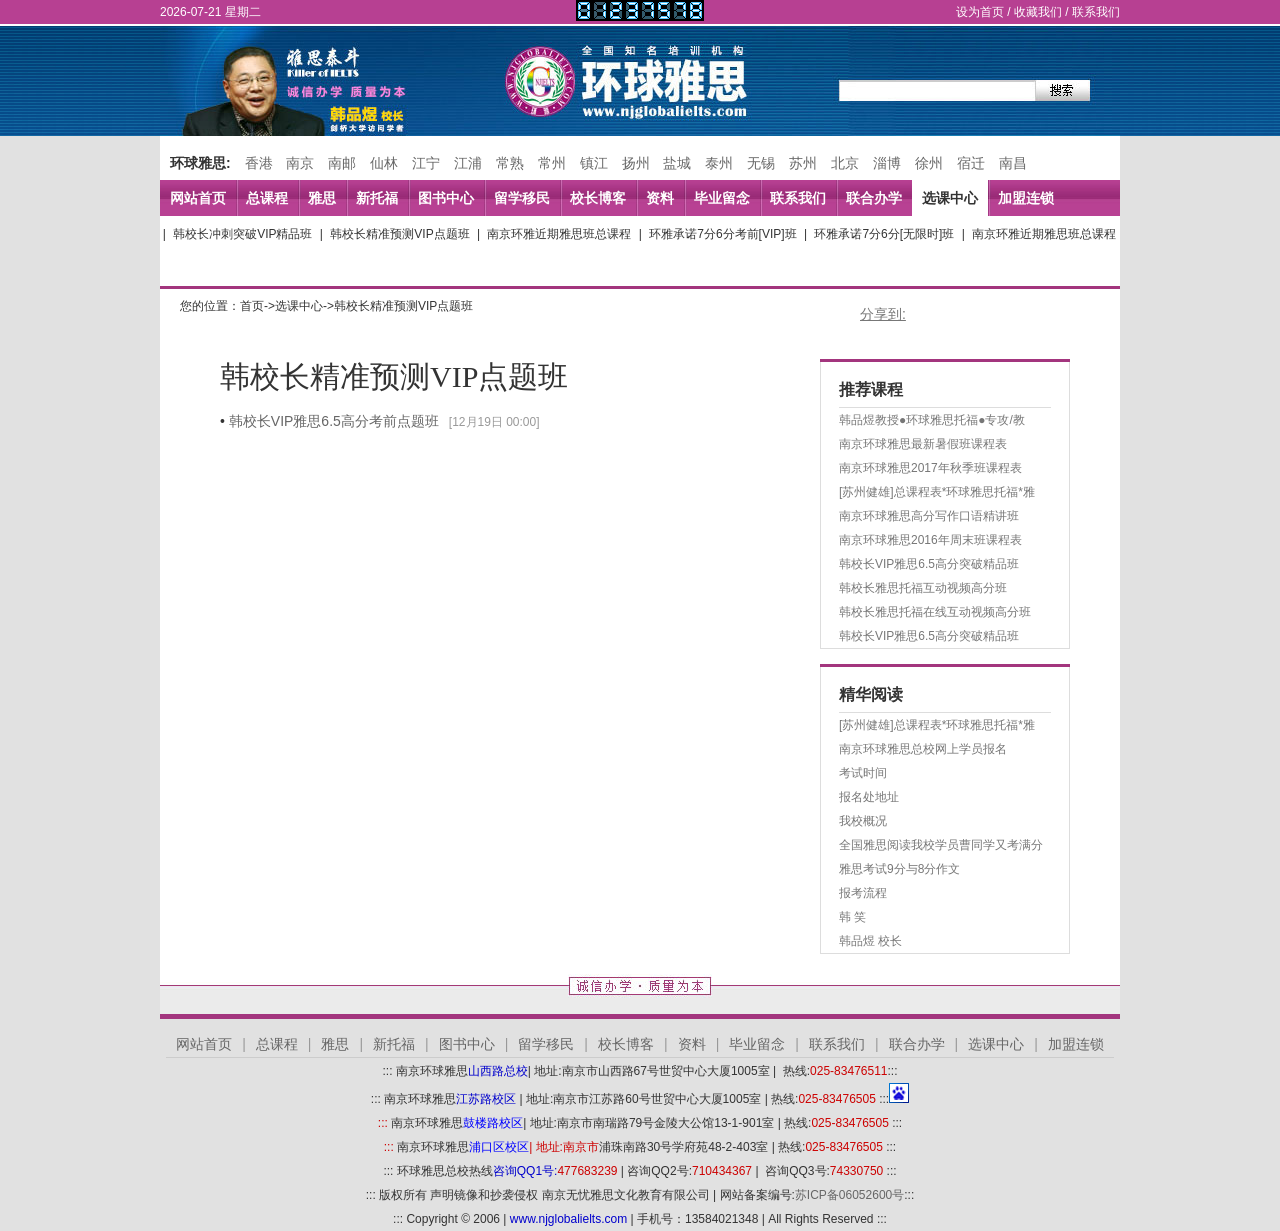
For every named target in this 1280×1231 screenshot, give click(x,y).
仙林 (384, 163)
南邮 (342, 163)
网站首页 (198, 198)
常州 (552, 163)
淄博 (887, 163)
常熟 (510, 163)
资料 (660, 198)
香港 (259, 163)
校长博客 (598, 198)
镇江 (594, 163)
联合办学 (874, 198)
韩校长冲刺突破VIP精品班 (242, 234)
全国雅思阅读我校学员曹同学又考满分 (941, 845)
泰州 (719, 163)
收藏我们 (1038, 12)
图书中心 (446, 198)
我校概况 (863, 821)
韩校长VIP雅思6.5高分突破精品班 (929, 564)
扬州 (636, 163)
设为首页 (980, 12)
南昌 (1013, 163)
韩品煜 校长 (870, 941)
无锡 (761, 163)
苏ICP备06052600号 (849, 1195)
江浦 (468, 163)
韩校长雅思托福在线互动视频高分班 (935, 612)
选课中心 (950, 198)
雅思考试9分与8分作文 (899, 869)
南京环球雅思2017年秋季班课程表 (930, 468)
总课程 (267, 198)
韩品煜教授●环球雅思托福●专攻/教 (932, 420)
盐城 (677, 163)
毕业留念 (722, 198)
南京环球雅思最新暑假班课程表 (923, 444)
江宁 (426, 163)
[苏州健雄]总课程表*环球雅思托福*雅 (937, 492)
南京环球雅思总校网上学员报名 (923, 749)
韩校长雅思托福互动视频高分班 (923, 588)
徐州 (929, 163)
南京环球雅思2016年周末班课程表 (930, 540)
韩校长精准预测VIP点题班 (399, 234)
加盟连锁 (1026, 198)
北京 (845, 163)
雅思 (322, 198)
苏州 (803, 163)
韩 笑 (852, 917)
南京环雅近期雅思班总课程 (559, 234)
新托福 (377, 198)
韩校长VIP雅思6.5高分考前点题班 (334, 421)
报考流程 (863, 893)
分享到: (883, 314)
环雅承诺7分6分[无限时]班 (884, 234)
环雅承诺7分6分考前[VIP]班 (722, 234)
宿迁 (971, 163)
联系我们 (1096, 12)
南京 (300, 163)
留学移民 (522, 198)
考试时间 (863, 773)
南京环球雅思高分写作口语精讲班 (929, 516)
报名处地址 (869, 797)
